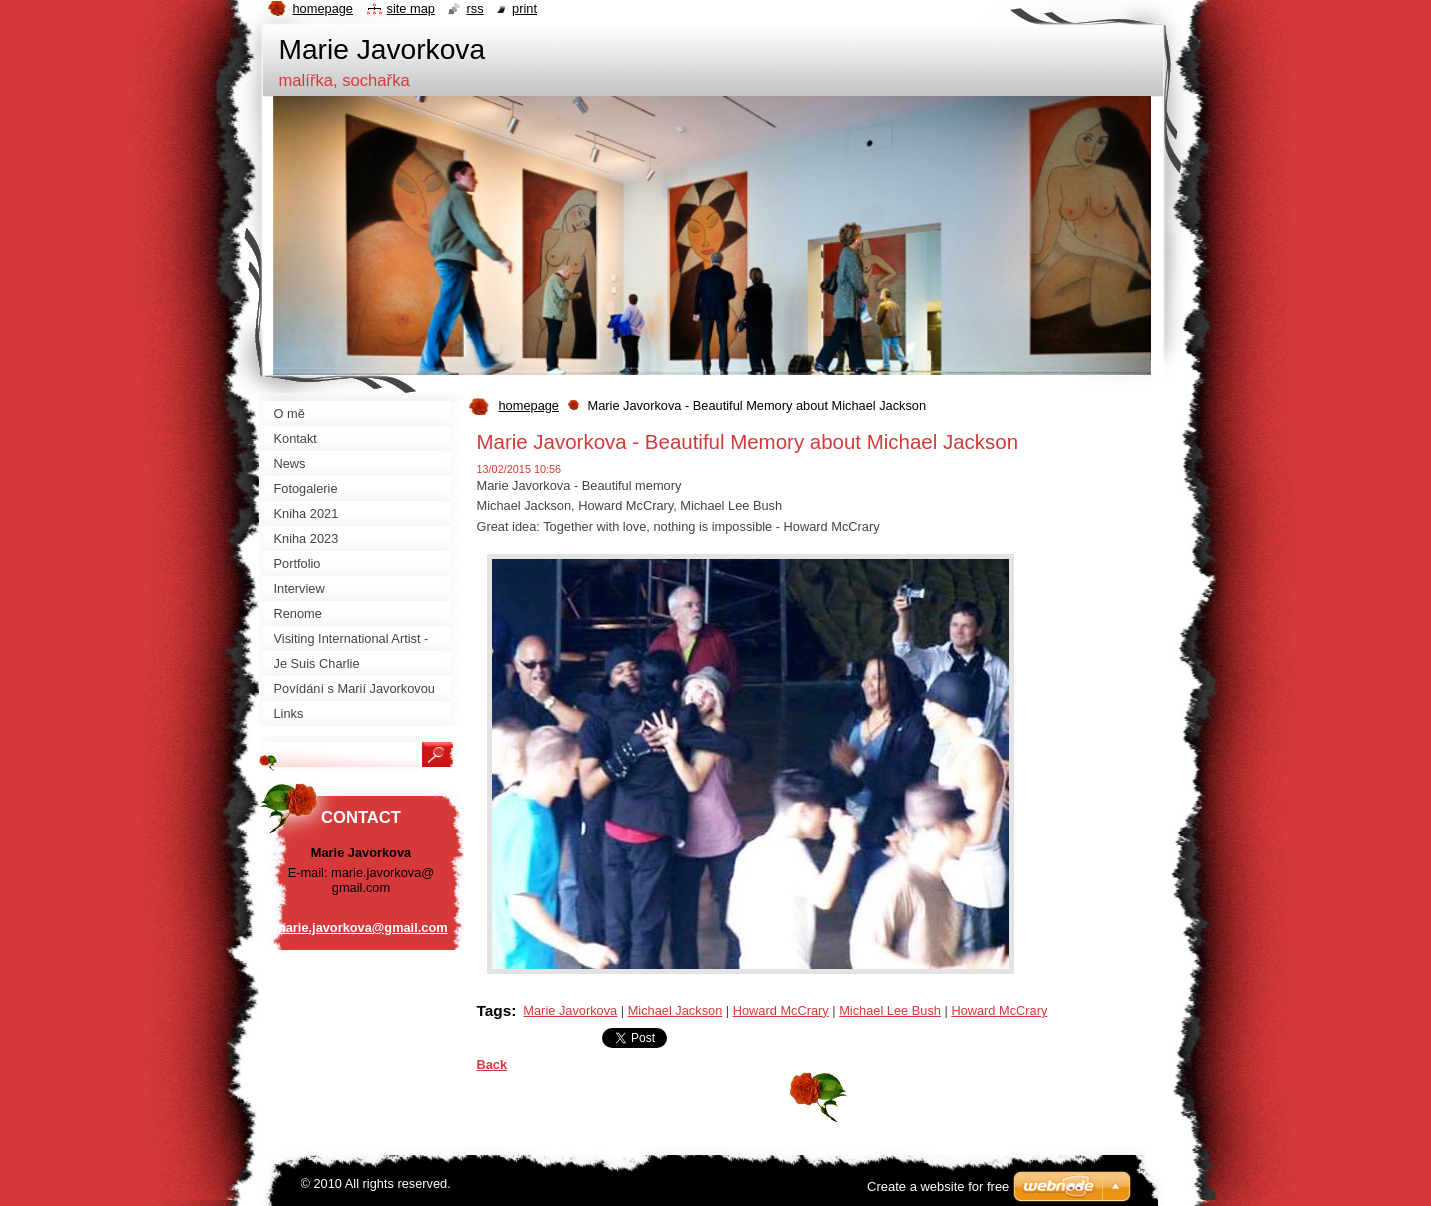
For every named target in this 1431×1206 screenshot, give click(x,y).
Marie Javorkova (570, 1010)
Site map (411, 8)
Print (524, 8)
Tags (494, 1010)
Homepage (323, 8)
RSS (474, 8)
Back (492, 1064)
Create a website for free (938, 1186)
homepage (529, 405)
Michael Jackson (675, 1010)
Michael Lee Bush (890, 1010)
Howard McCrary (781, 1010)
